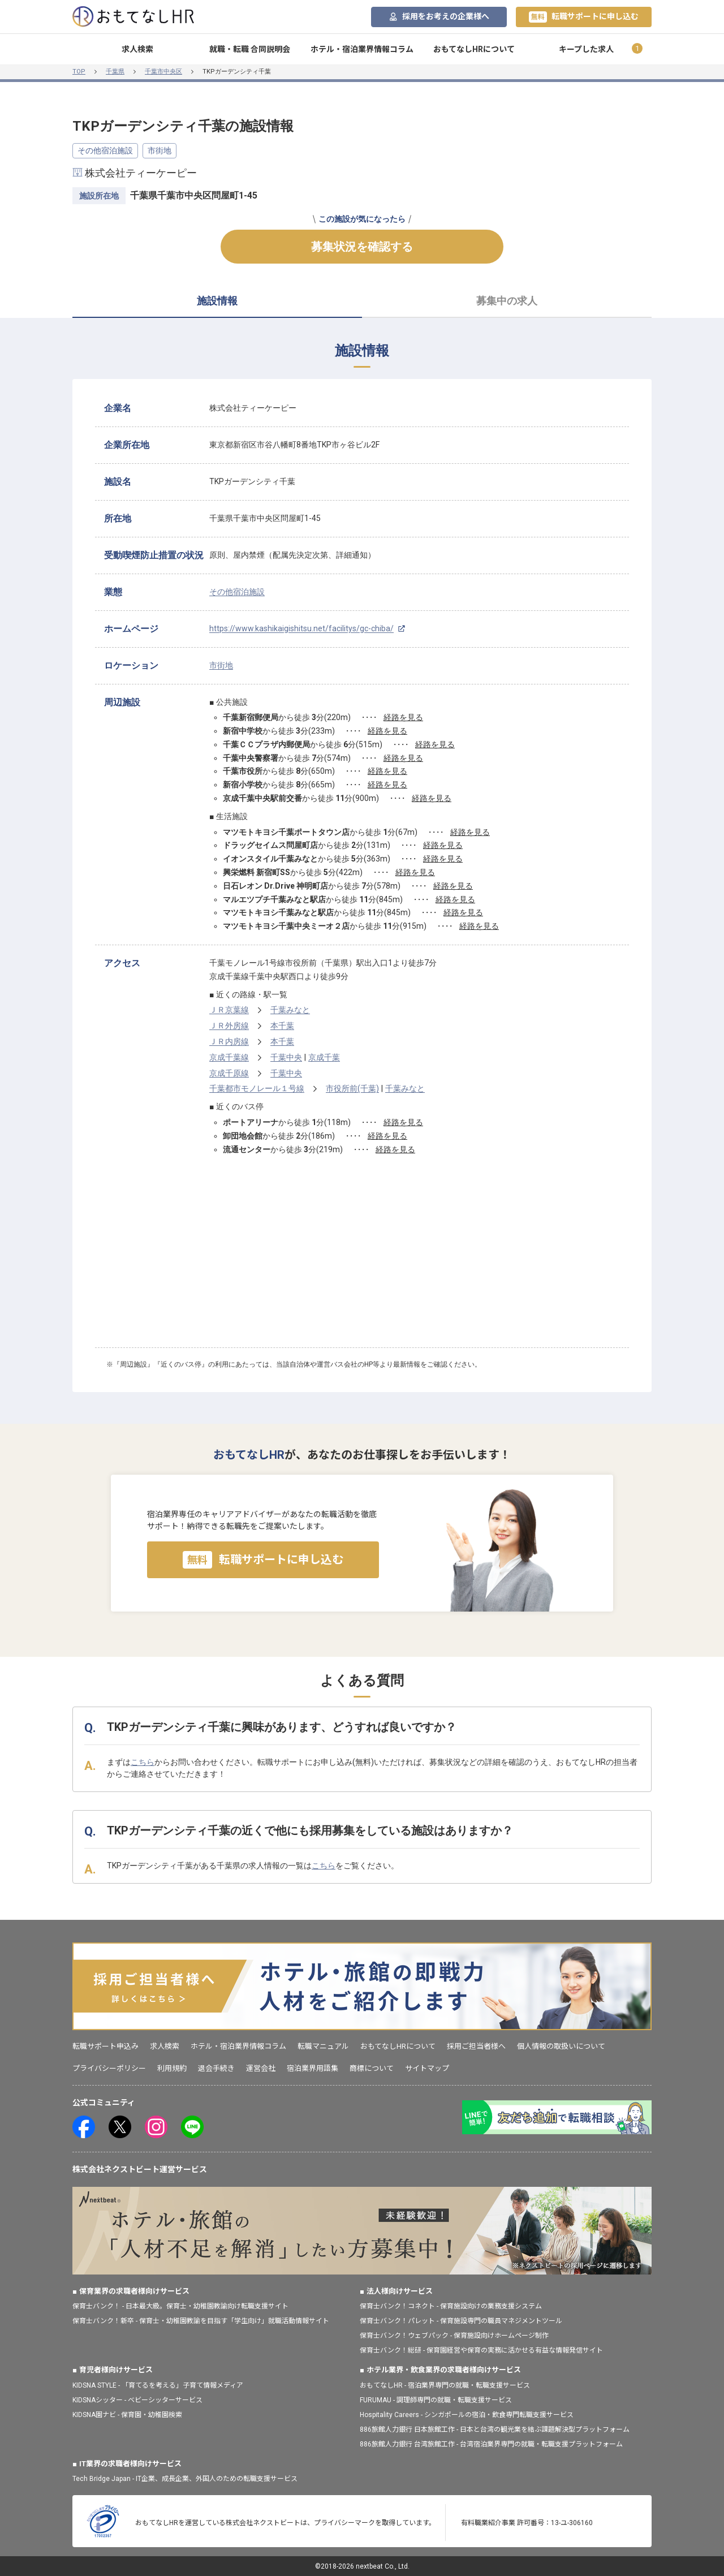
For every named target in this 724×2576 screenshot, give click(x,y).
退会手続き (216, 2068)
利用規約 (172, 2068)
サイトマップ (427, 2068)
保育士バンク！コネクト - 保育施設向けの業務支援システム (451, 2306)
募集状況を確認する (362, 246)
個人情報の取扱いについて (561, 2046)
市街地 (159, 150)
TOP (78, 71)
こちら (142, 1762)
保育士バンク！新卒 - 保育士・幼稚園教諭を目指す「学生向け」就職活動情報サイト (200, 2321)
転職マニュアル (323, 2046)
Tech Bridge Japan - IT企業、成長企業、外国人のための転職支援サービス (185, 2479)
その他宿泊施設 (105, 150)
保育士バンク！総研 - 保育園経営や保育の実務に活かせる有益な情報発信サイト (481, 2350)
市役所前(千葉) (352, 1088)
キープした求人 (586, 49)
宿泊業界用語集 (312, 2068)
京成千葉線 (229, 1057)
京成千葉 (324, 1057)
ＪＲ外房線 (229, 1025)
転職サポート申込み (105, 2046)
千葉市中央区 (163, 71)
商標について (372, 2068)
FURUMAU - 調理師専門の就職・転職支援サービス (436, 2400)
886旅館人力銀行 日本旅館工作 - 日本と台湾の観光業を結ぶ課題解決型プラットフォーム (495, 2429)
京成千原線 (229, 1073)
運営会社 (260, 2068)
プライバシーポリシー (109, 2068)
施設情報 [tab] (217, 301)
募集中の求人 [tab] (506, 301)
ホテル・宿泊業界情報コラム (362, 49)
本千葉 (282, 1025)
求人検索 (137, 49)
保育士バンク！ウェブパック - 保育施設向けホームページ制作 (454, 2336)
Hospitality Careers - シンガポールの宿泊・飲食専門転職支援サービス (467, 2415)
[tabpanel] (362, 871)
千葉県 (115, 71)
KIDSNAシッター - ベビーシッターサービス (137, 2400)
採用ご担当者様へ (476, 2046)
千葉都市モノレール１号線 (256, 1088)
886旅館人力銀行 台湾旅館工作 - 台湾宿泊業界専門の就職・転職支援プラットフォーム (491, 2444)
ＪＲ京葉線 (229, 1009)
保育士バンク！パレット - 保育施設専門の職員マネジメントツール (461, 2321)
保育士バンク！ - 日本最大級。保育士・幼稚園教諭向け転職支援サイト (180, 2306)
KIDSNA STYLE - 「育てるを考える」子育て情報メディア (157, 2385)
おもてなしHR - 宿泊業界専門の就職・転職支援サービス (445, 2385)
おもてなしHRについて (474, 49)
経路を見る (403, 717)
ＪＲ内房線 (229, 1041)
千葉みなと (290, 1009)
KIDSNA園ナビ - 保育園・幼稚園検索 (127, 2415)
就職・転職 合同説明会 (249, 49)
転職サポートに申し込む (584, 17)
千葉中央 (286, 1057)
